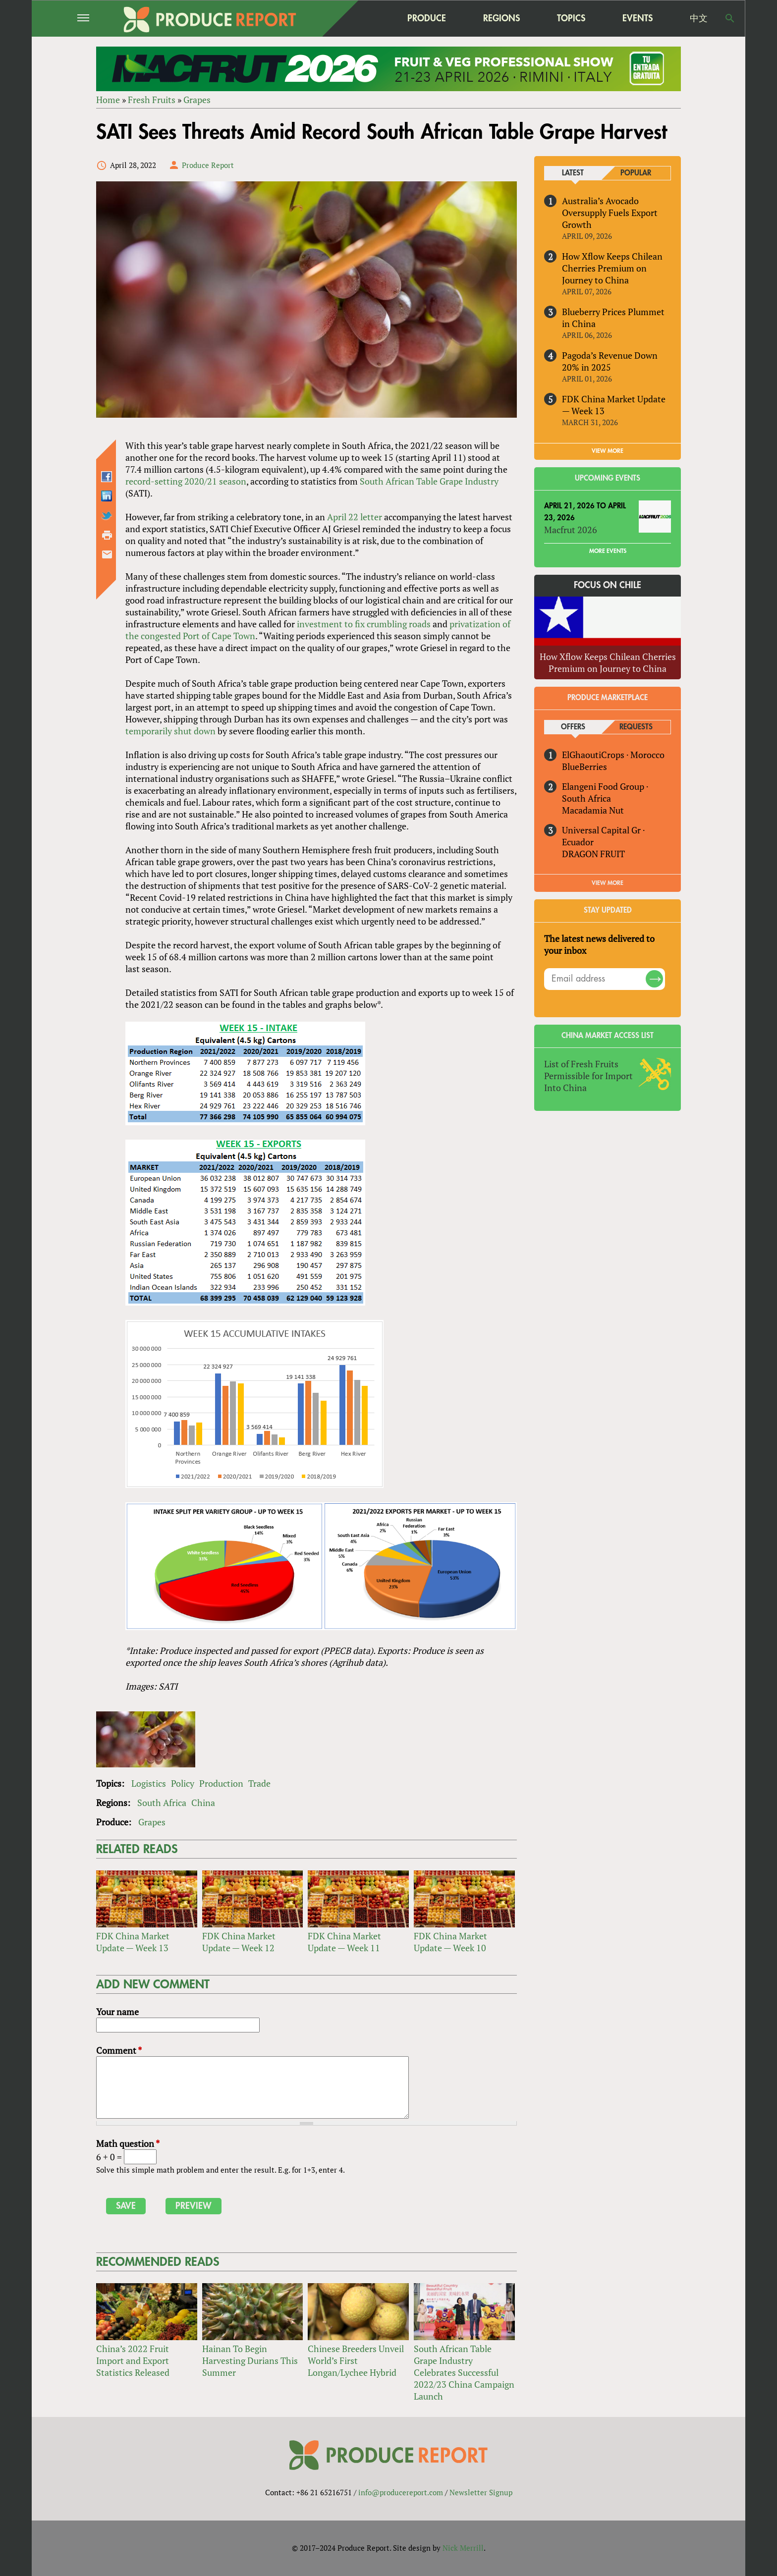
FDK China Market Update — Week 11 (344, 1942)
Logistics (148, 1783)
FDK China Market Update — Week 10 (450, 1942)
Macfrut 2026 (570, 530)
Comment (119, 2050)
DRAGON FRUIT (593, 854)
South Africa (161, 1803)
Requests (636, 727)
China (203, 1803)
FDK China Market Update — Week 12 (239, 1942)
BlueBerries (584, 766)
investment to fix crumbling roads (364, 624)
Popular (635, 173)
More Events (607, 551)
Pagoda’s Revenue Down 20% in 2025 (610, 361)
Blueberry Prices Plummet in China (613, 317)
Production (221, 1783)
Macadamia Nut (593, 810)
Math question (128, 2143)
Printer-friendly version (107, 535)
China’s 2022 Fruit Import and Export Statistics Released (132, 2360)
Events (637, 18)
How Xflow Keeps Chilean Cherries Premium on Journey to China (612, 268)
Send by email (107, 554)
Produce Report (208, 165)
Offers (573, 727)
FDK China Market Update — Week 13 (132, 1942)
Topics (571, 18)
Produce (426, 18)
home (364, 18)
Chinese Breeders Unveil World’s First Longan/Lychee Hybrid (356, 2360)
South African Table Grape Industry (429, 481)
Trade (259, 1783)
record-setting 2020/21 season (185, 481)
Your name (117, 2012)
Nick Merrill (463, 2548)
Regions (501, 18)
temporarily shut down (170, 731)
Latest (573, 173)
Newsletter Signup (480, 2492)
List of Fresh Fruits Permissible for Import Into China (588, 1076)
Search (730, 18)
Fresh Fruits (151, 100)
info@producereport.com (400, 2492)
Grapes (197, 100)
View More (607, 883)
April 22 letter (354, 517)
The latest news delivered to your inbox (599, 944)
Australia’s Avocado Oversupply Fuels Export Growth (610, 212)
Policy (182, 1783)
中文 (699, 18)
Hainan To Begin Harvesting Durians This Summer (250, 2360)
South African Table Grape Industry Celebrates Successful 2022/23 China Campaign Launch (464, 2372)
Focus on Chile (607, 585)
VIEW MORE (607, 451)
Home (108, 100)
